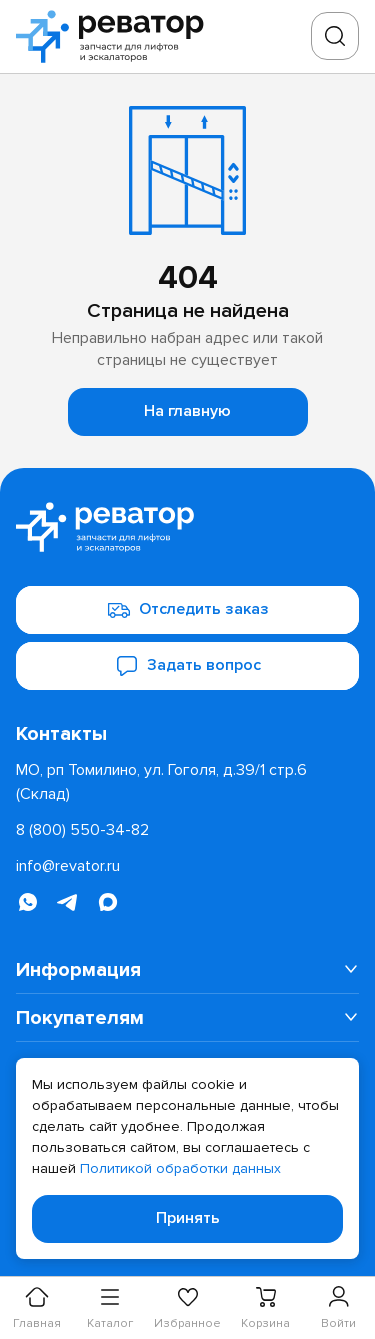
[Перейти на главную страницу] (116, 36)
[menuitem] (187, 970)
